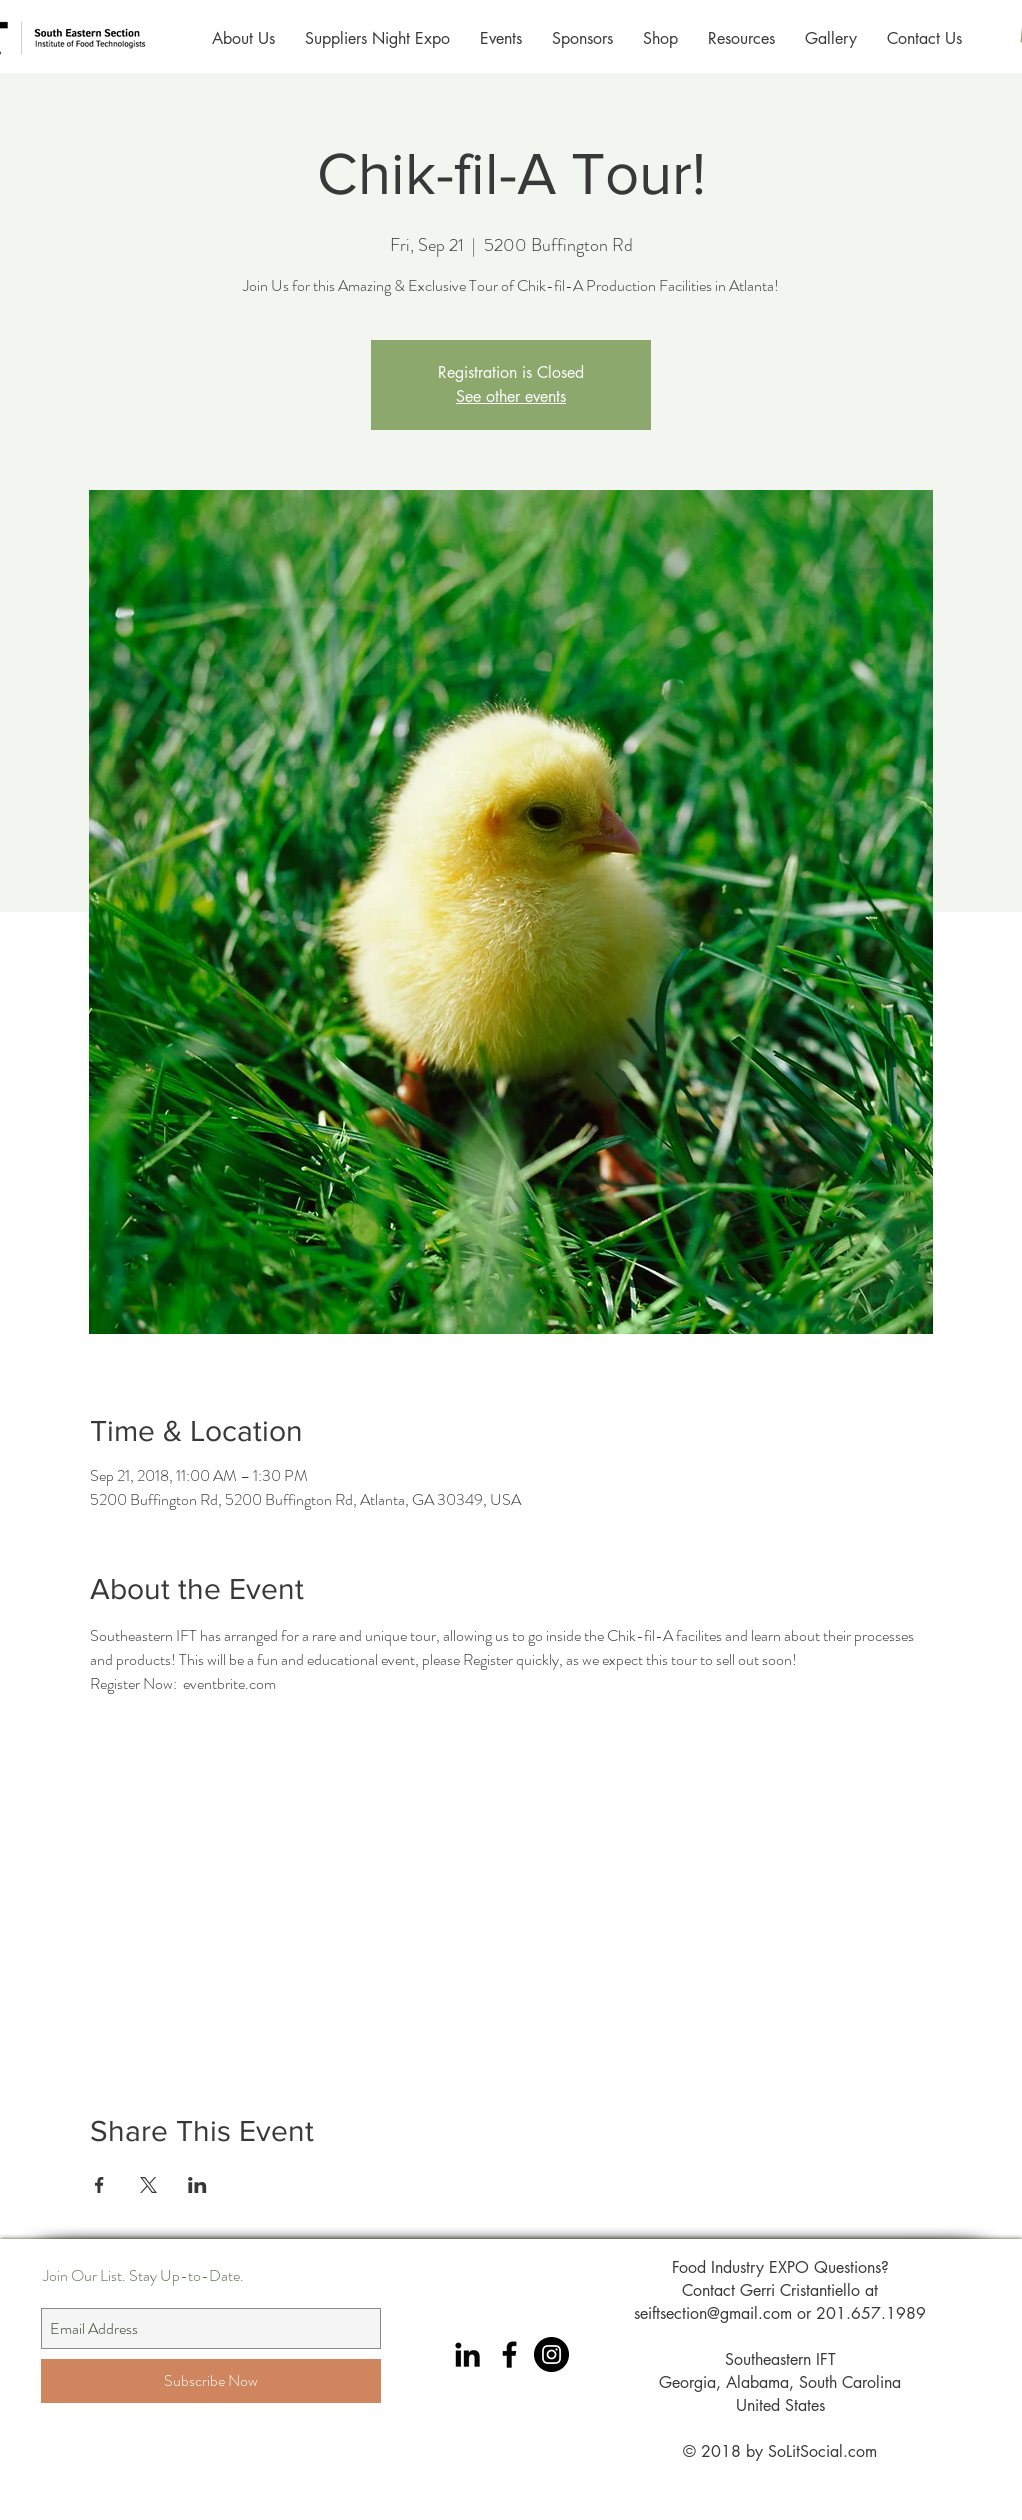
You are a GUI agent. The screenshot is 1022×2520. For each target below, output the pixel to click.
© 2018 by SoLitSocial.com (780, 2451)
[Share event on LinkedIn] (197, 2185)
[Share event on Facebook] (99, 2185)
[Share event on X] (148, 2185)
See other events (511, 396)
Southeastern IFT (780, 2359)
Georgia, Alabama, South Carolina (780, 2382)
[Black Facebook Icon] (509, 2354)
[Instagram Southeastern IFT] (551, 2354)
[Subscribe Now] (211, 2381)
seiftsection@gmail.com (713, 2313)
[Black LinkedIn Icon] (467, 2354)
